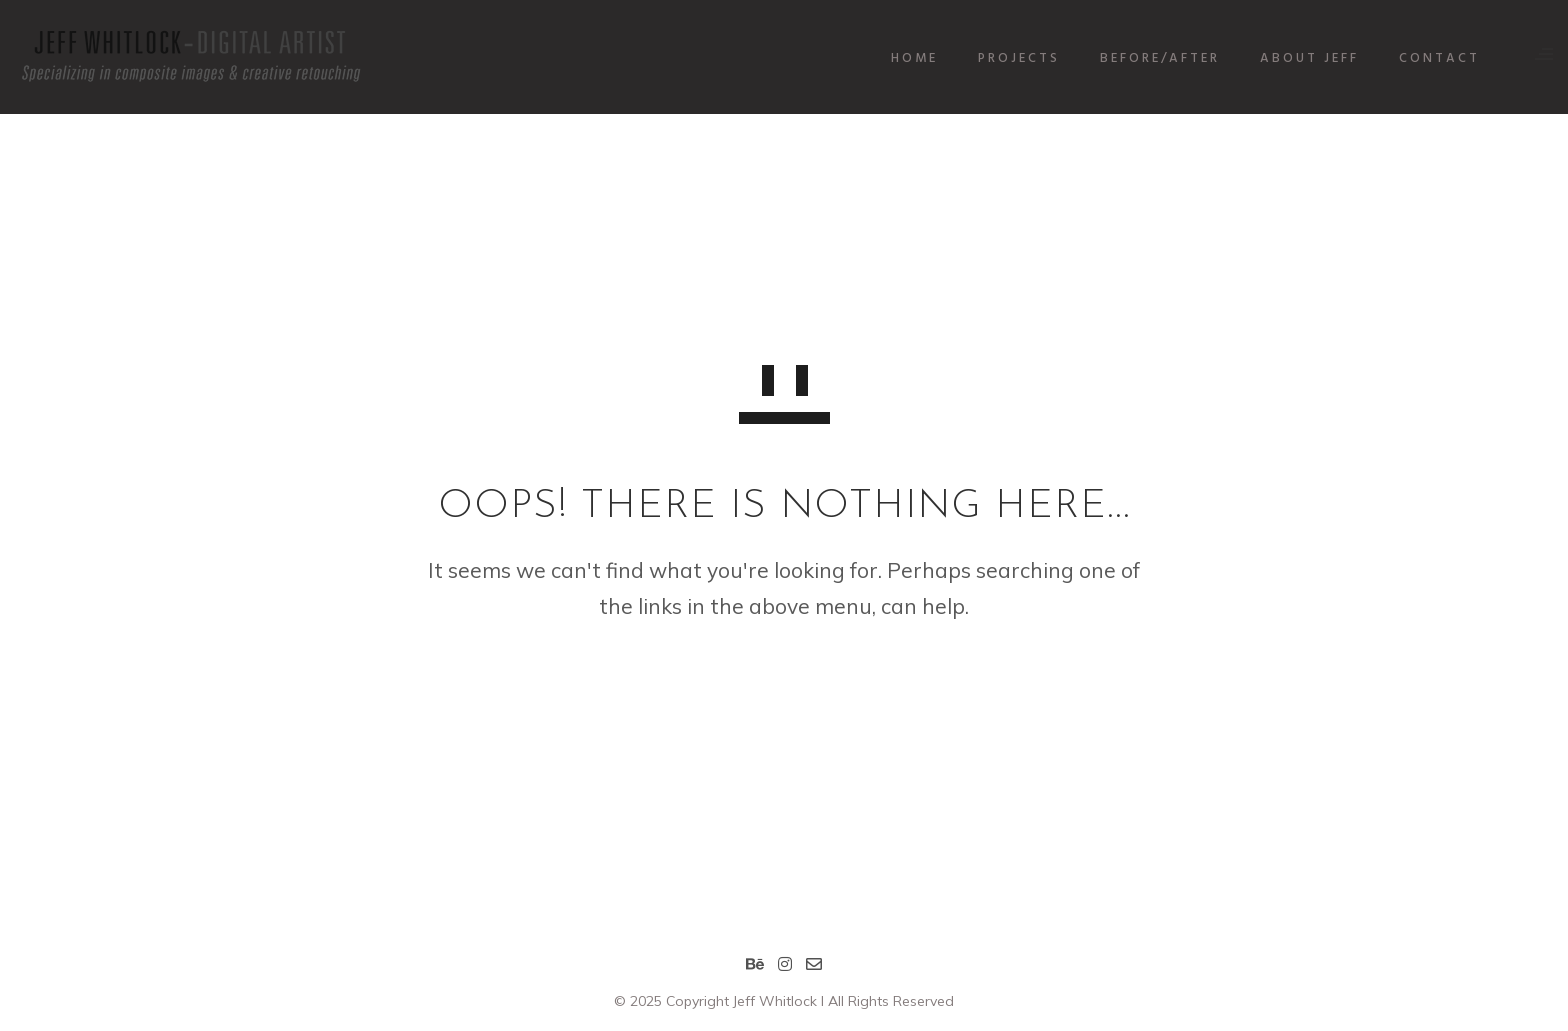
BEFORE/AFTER (1145, 58)
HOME (899, 58)
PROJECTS (1004, 58)
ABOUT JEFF (1294, 58)
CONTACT (1424, 58)
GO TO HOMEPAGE (784, 684)
